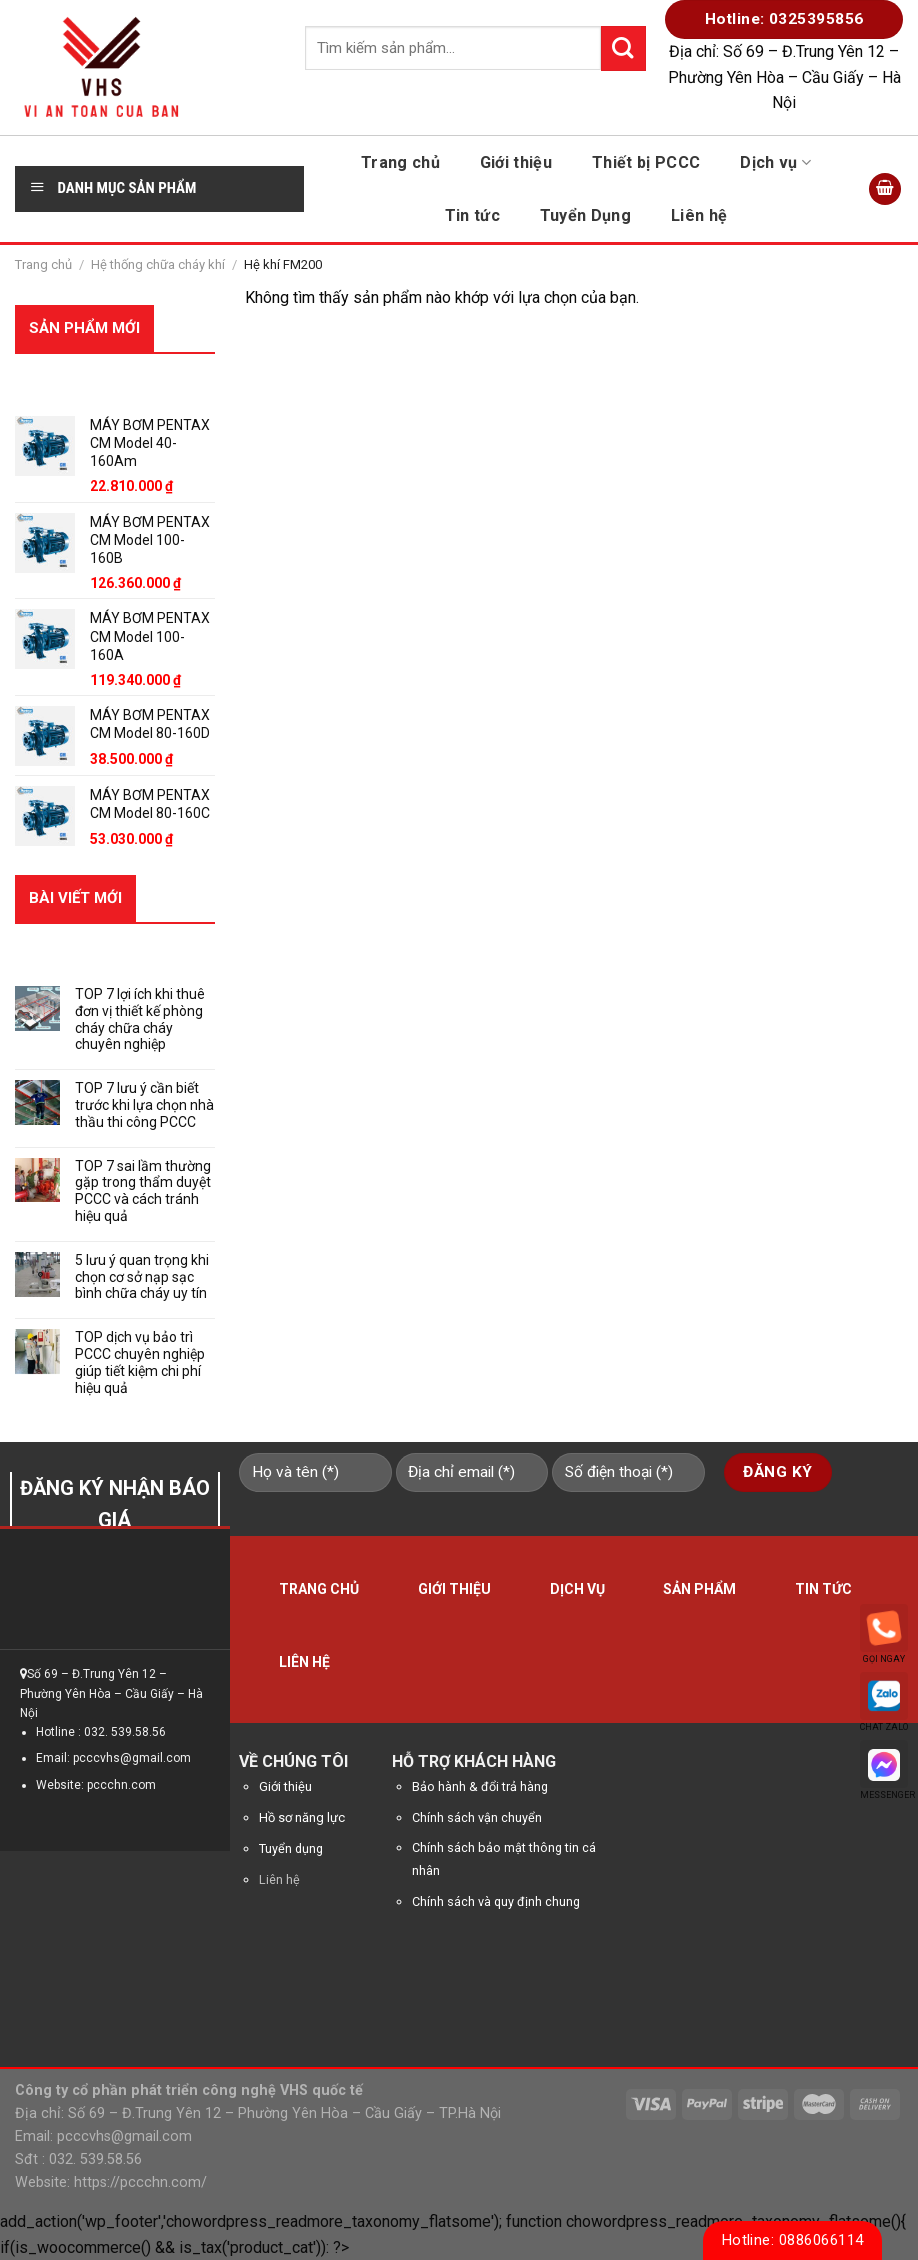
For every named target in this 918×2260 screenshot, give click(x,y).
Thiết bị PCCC (646, 162)
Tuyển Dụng (585, 215)
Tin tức (472, 215)
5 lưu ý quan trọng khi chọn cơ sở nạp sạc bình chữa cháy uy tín (142, 1277)
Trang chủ (400, 162)
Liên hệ (699, 215)
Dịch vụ (775, 162)
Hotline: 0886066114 (793, 2240)
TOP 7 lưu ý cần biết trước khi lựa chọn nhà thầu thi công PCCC (144, 1105)
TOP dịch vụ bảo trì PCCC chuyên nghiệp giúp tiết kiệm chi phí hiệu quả (140, 1362)
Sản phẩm (699, 1589)
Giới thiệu (516, 162)
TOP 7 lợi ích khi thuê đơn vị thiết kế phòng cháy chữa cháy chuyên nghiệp (140, 1019)
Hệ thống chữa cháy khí (158, 264)
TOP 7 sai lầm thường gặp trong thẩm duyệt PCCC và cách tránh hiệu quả (143, 1191)
